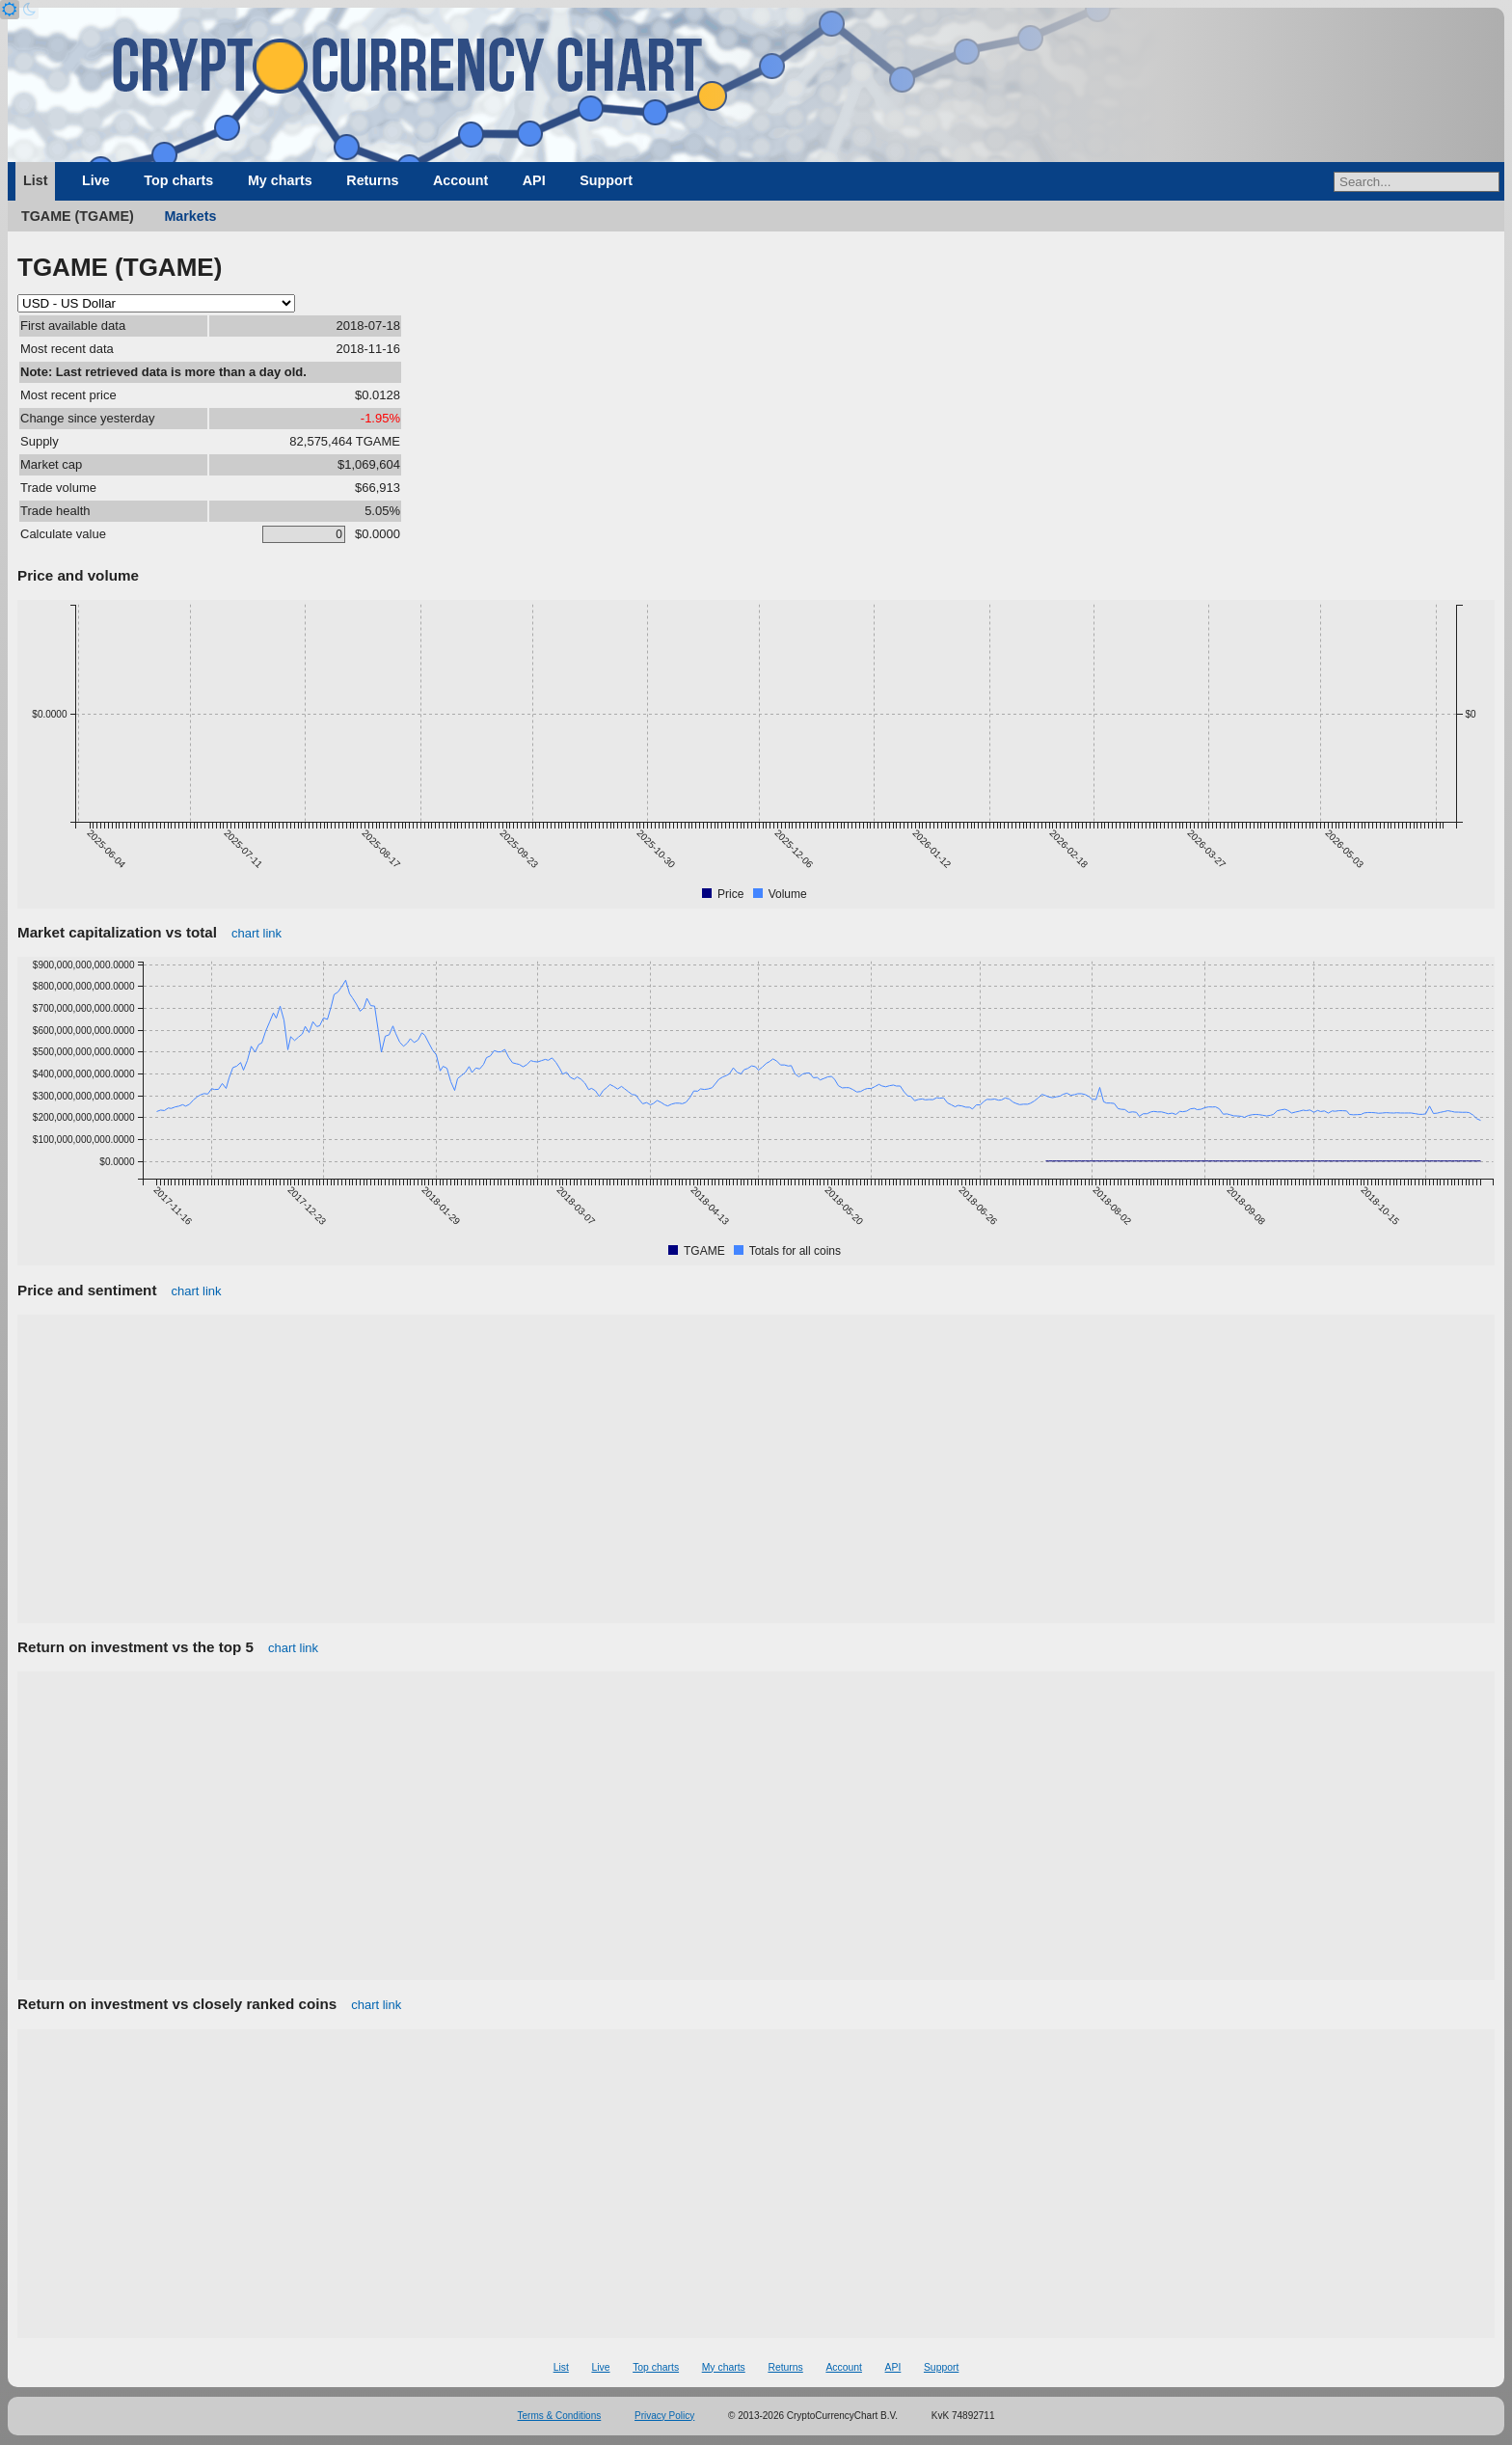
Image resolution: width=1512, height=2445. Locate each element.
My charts (280, 180)
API (534, 180)
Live (96, 180)
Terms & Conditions (560, 2415)
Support (606, 180)
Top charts (178, 180)
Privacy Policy (664, 2415)
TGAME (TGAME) (77, 216)
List (35, 180)
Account (460, 180)
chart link (256, 933)
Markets (190, 216)
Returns (372, 180)
